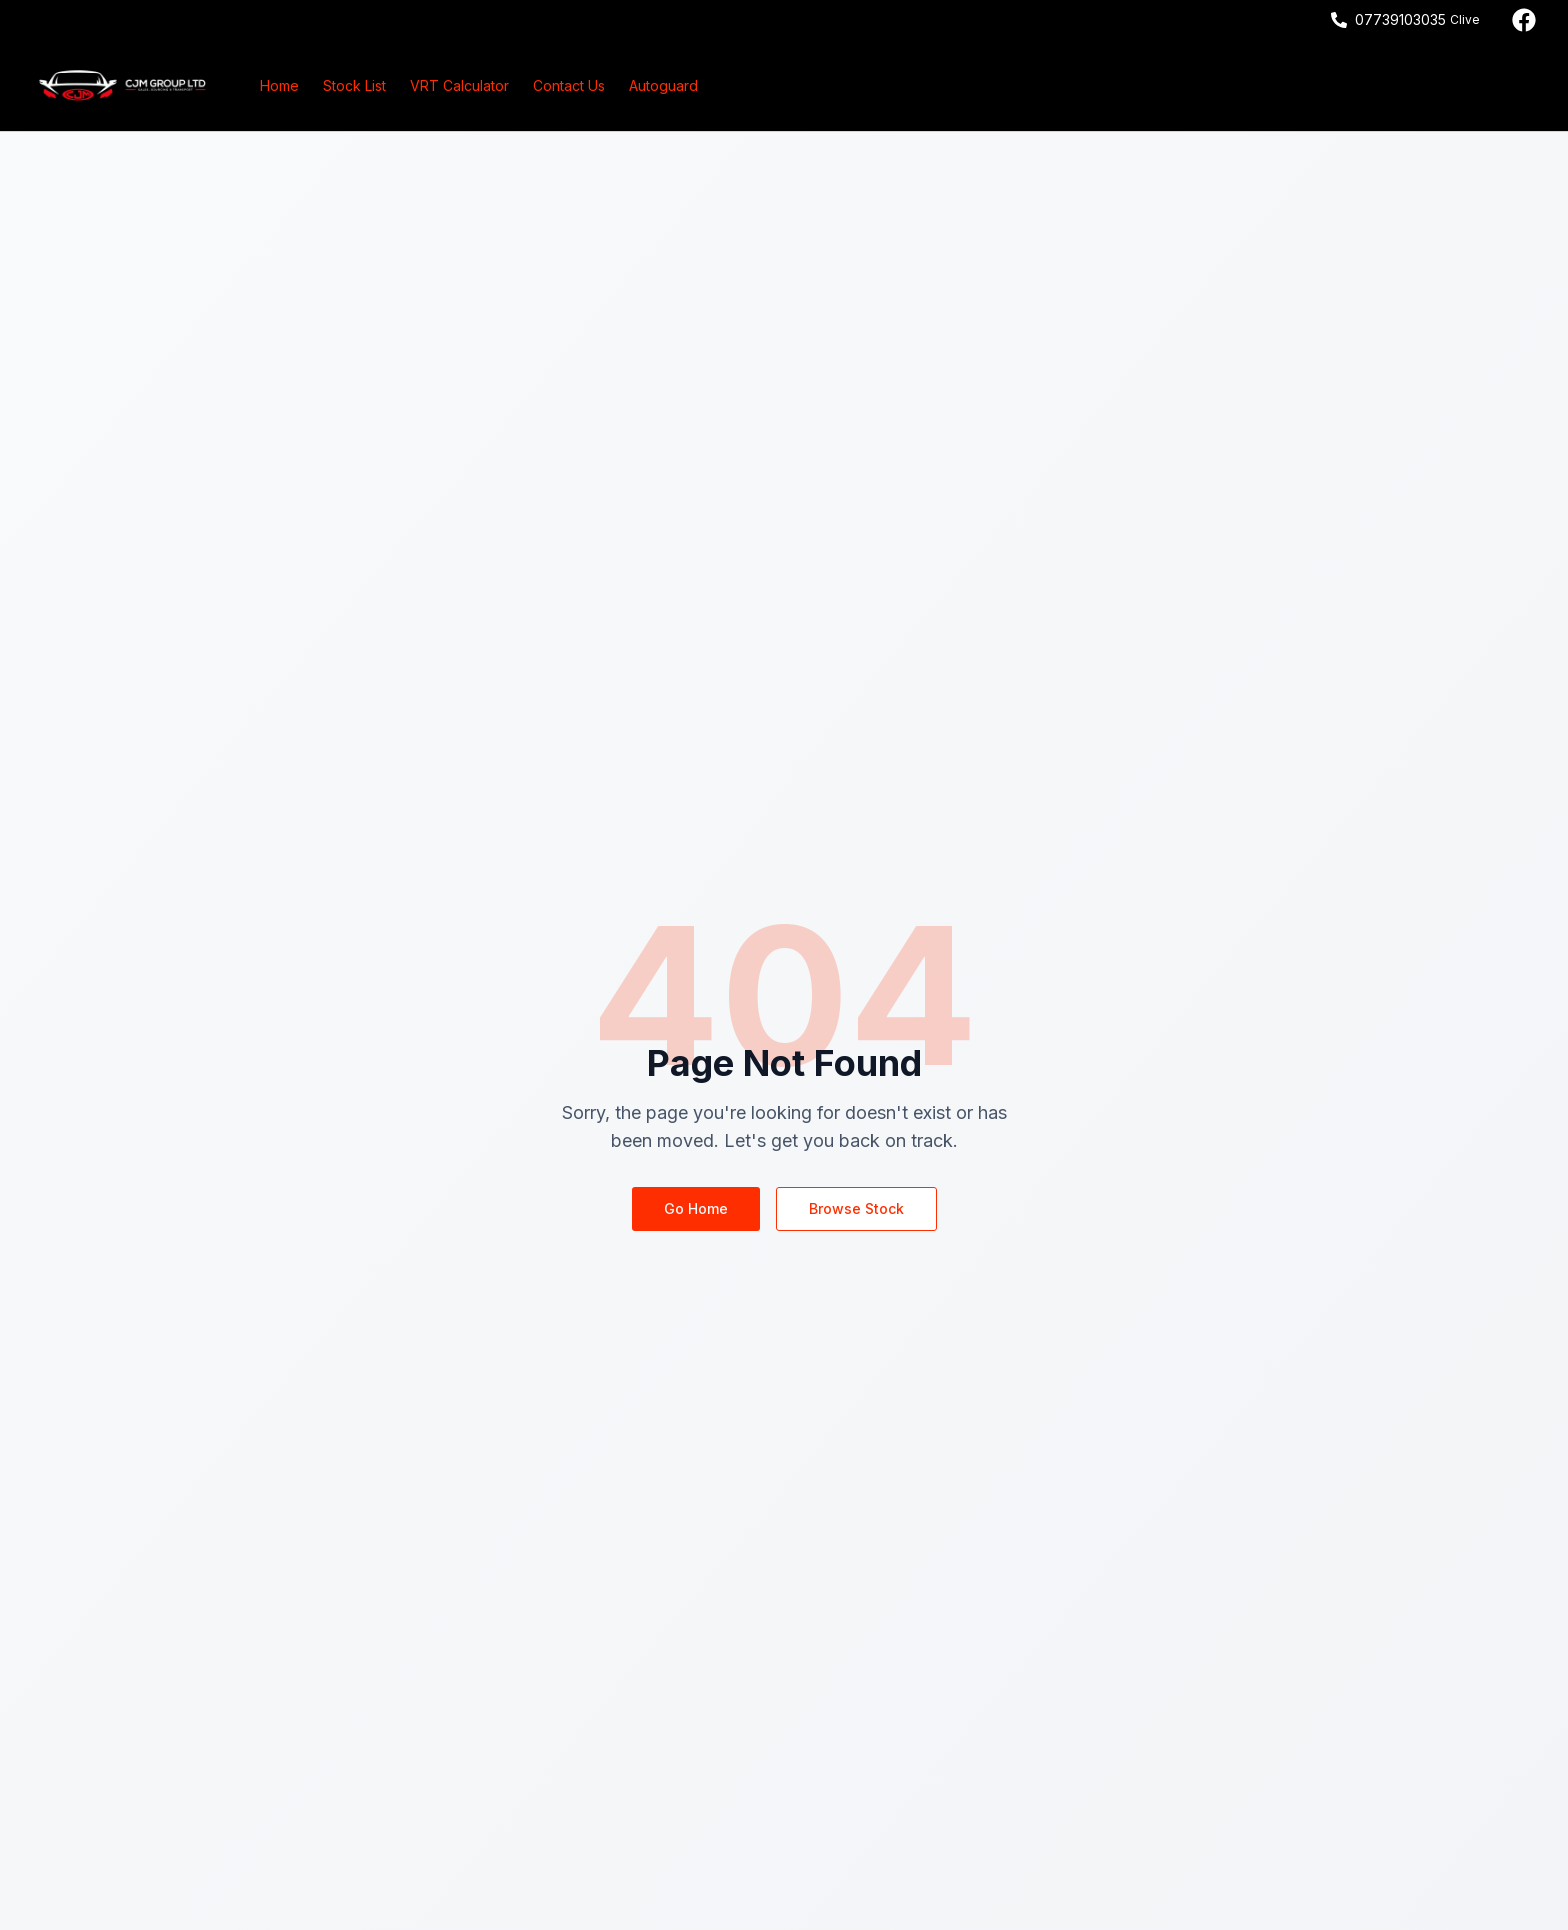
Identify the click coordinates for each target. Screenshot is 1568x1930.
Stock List (354, 85)
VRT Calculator (459, 85)
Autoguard (663, 85)
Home (279, 85)
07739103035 (1400, 19)
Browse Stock (856, 1208)
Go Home (696, 1208)
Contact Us (569, 85)
